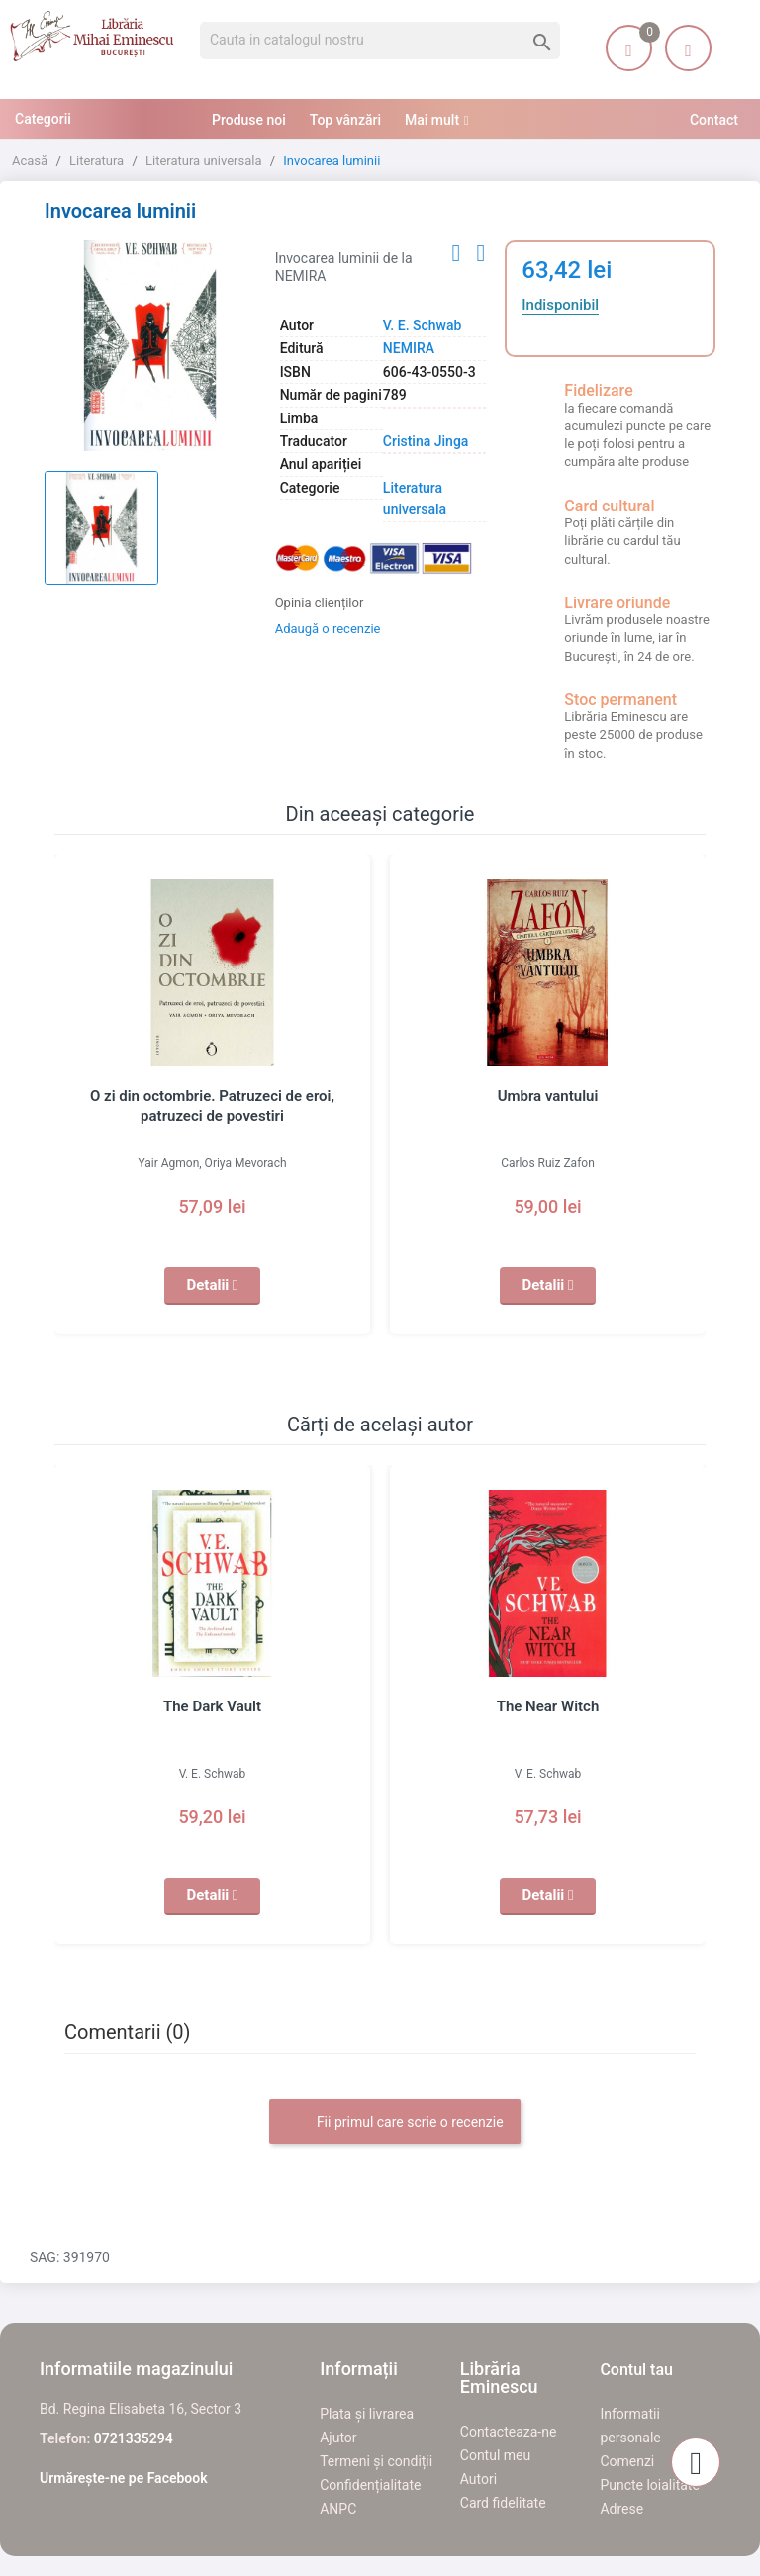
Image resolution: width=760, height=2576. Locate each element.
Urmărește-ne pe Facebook (124, 2478)
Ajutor (338, 2437)
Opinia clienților (319, 603)
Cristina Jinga (426, 441)
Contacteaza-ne (508, 2431)
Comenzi (627, 2461)
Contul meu (495, 2455)
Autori (478, 2479)
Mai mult (432, 120)
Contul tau (636, 2369)
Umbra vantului (548, 1096)
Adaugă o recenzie (328, 628)
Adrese (621, 2509)
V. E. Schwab (422, 325)
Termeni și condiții (376, 2461)
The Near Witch (548, 1706)
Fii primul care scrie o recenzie (394, 2123)
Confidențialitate (370, 2485)
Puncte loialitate (650, 2485)
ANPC (338, 2509)
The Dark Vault (212, 1706)
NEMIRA (408, 348)
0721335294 (133, 2438)
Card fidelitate (503, 2503)
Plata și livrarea (367, 2414)
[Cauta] (380, 40)
